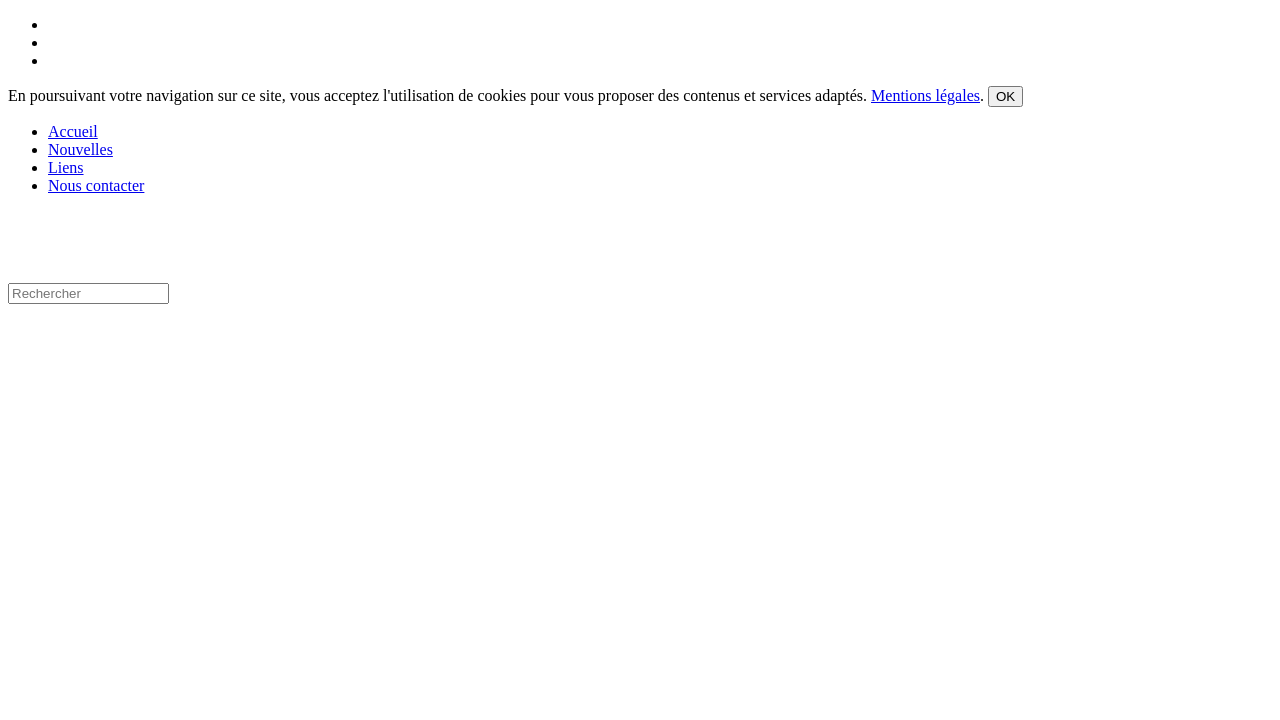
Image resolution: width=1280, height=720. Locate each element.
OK (1005, 96)
